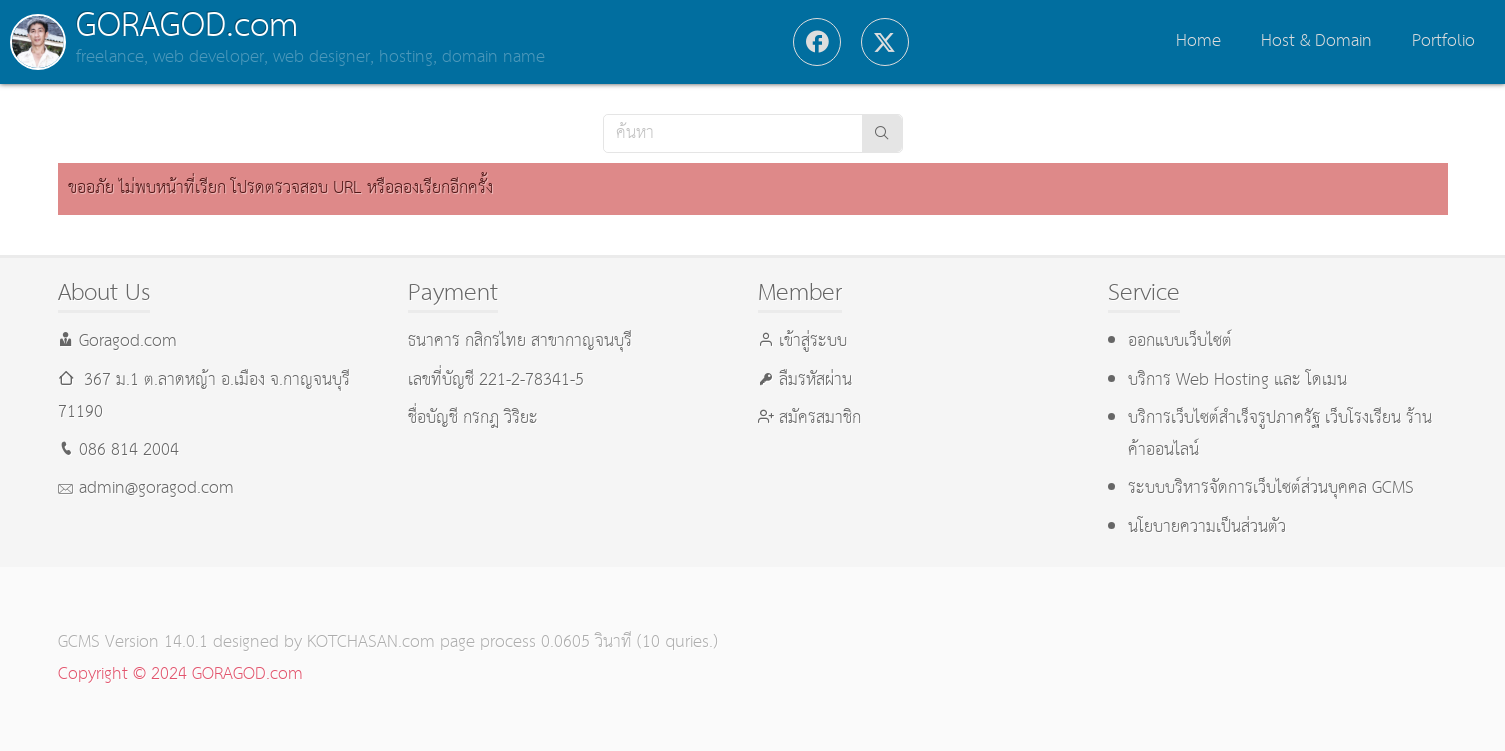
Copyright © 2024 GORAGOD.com (180, 674)
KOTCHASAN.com (371, 642)
